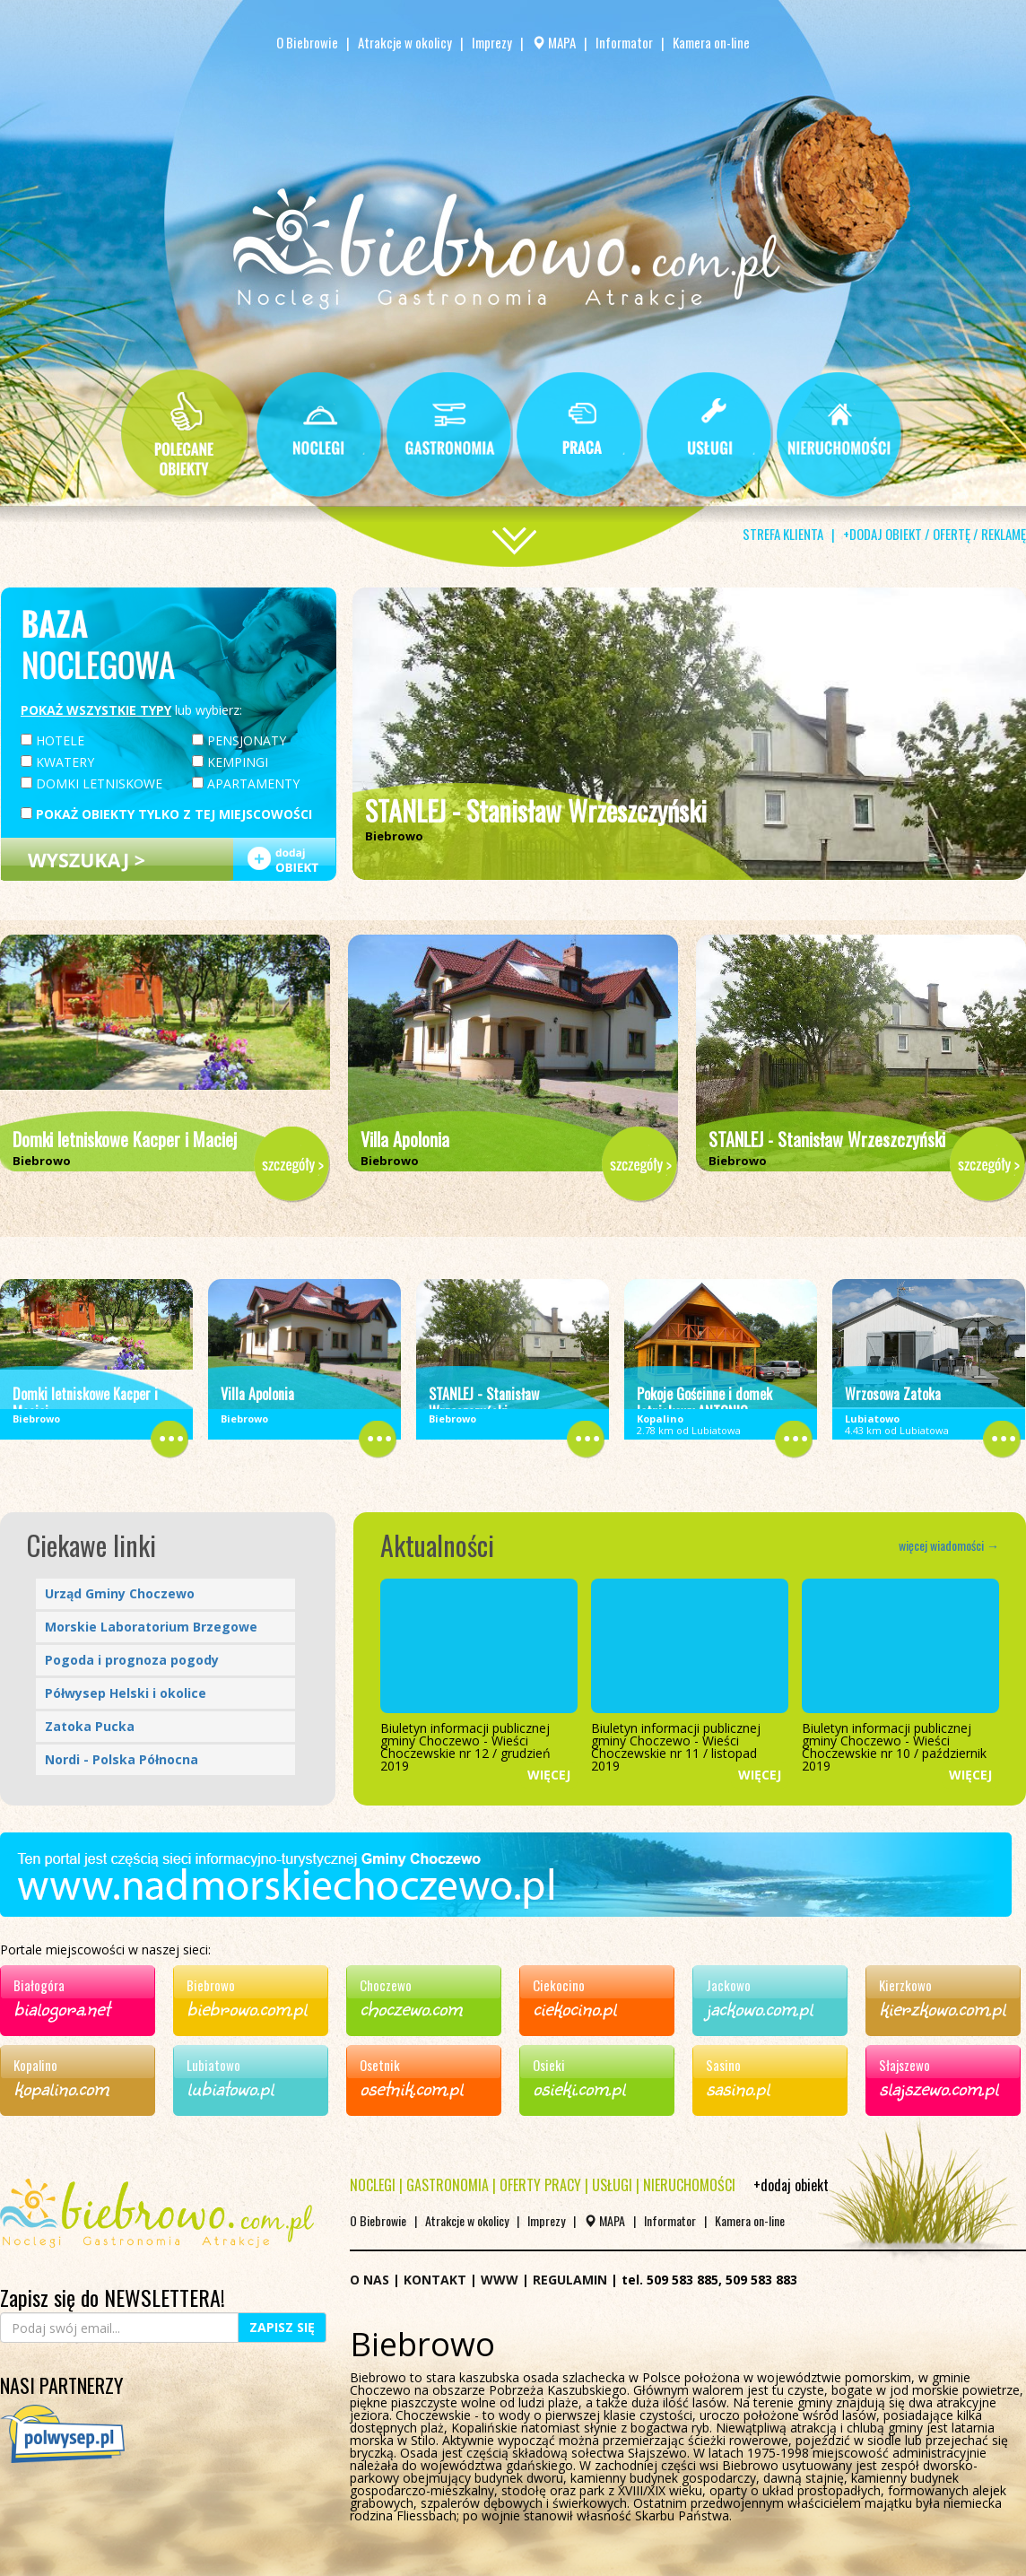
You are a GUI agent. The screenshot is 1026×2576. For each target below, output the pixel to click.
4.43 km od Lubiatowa (897, 1424)
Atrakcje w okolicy (405, 42)
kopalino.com (61, 2087)
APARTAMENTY (246, 782)
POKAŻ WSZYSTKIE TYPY (96, 709)
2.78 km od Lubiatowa (689, 1424)
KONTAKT (435, 2279)
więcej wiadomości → (949, 1545)
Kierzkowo (905, 1985)
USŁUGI (612, 2185)
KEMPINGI (230, 761)
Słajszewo (904, 2065)
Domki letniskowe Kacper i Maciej (125, 1139)
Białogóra (39, 1985)
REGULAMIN (570, 2279)
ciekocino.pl (574, 2007)
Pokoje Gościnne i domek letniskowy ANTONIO (704, 1403)
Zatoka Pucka (90, 1726)
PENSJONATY (239, 739)
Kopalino (35, 2065)
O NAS (369, 2279)
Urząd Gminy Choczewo (120, 1593)
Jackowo (728, 1985)
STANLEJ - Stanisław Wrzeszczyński (536, 810)
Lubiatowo (213, 2065)
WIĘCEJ (548, 1774)
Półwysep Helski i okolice (125, 1692)
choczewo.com (411, 2007)
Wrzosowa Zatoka (893, 1394)
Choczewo (386, 1985)
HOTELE (52, 739)
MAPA (554, 42)
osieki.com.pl (579, 2087)
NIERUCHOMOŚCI (689, 2185)
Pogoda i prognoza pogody (132, 1659)
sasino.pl (738, 2087)
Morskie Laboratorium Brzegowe (151, 1626)
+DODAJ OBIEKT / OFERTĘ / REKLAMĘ (934, 534)
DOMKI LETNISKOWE (91, 782)
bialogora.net (61, 2007)
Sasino (723, 2065)
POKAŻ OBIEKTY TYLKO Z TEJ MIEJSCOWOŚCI (166, 813)
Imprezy (492, 42)
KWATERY (57, 761)
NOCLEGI (373, 2185)
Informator (624, 42)
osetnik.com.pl (411, 2087)
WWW (499, 2279)
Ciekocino (559, 1985)
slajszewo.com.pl (938, 2087)
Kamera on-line (711, 42)
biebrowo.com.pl (247, 2007)
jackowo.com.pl (759, 2007)
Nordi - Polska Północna (121, 1759)
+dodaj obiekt (791, 2185)
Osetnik (380, 2065)
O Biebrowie (308, 42)
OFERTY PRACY (540, 2185)
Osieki (549, 2065)
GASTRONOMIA (447, 2185)
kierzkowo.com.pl (942, 2007)
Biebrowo (211, 1985)
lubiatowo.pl (230, 2087)
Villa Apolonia (405, 1139)
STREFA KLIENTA (783, 534)
